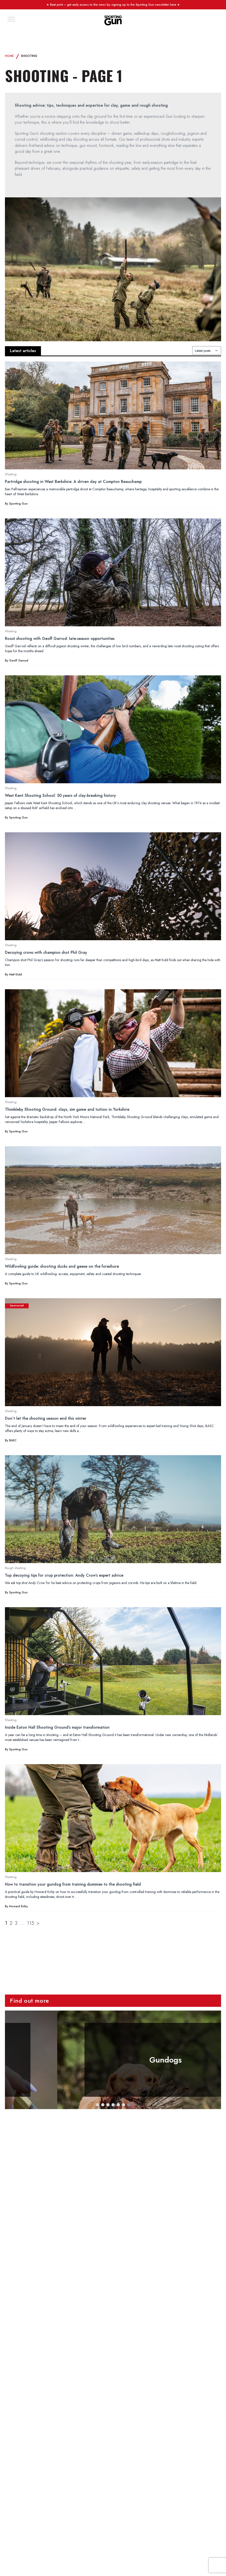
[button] (97, 2104)
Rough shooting (15, 1568)
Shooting (11, 474)
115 (30, 1923)
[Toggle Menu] (11, 19)
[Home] (113, 20)
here (173, 4)
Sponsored (17, 1305)
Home (9, 56)
